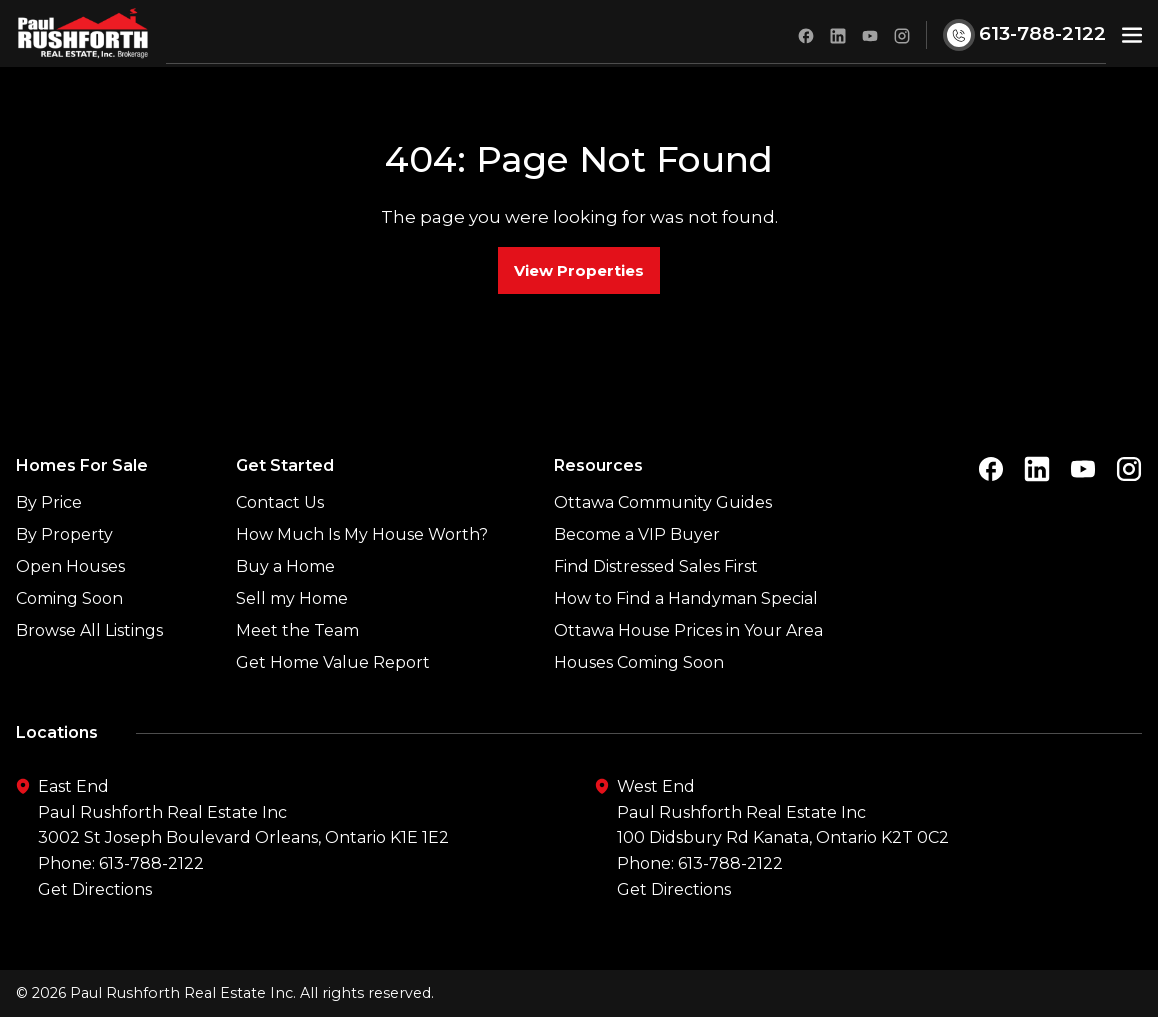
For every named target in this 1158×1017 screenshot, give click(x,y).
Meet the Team (297, 630)
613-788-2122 (151, 863)
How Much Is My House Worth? (362, 534)
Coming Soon (69, 598)
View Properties (579, 270)
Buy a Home (285, 566)
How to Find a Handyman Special (686, 598)
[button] (1132, 33)
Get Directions (95, 889)
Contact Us (280, 502)
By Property (64, 534)
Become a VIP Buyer (637, 534)
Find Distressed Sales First (656, 566)
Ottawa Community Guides (663, 502)
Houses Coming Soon (639, 662)
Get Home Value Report (333, 662)
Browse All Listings (89, 630)
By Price (49, 502)
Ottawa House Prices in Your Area (688, 630)
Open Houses (70, 566)
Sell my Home (292, 598)
